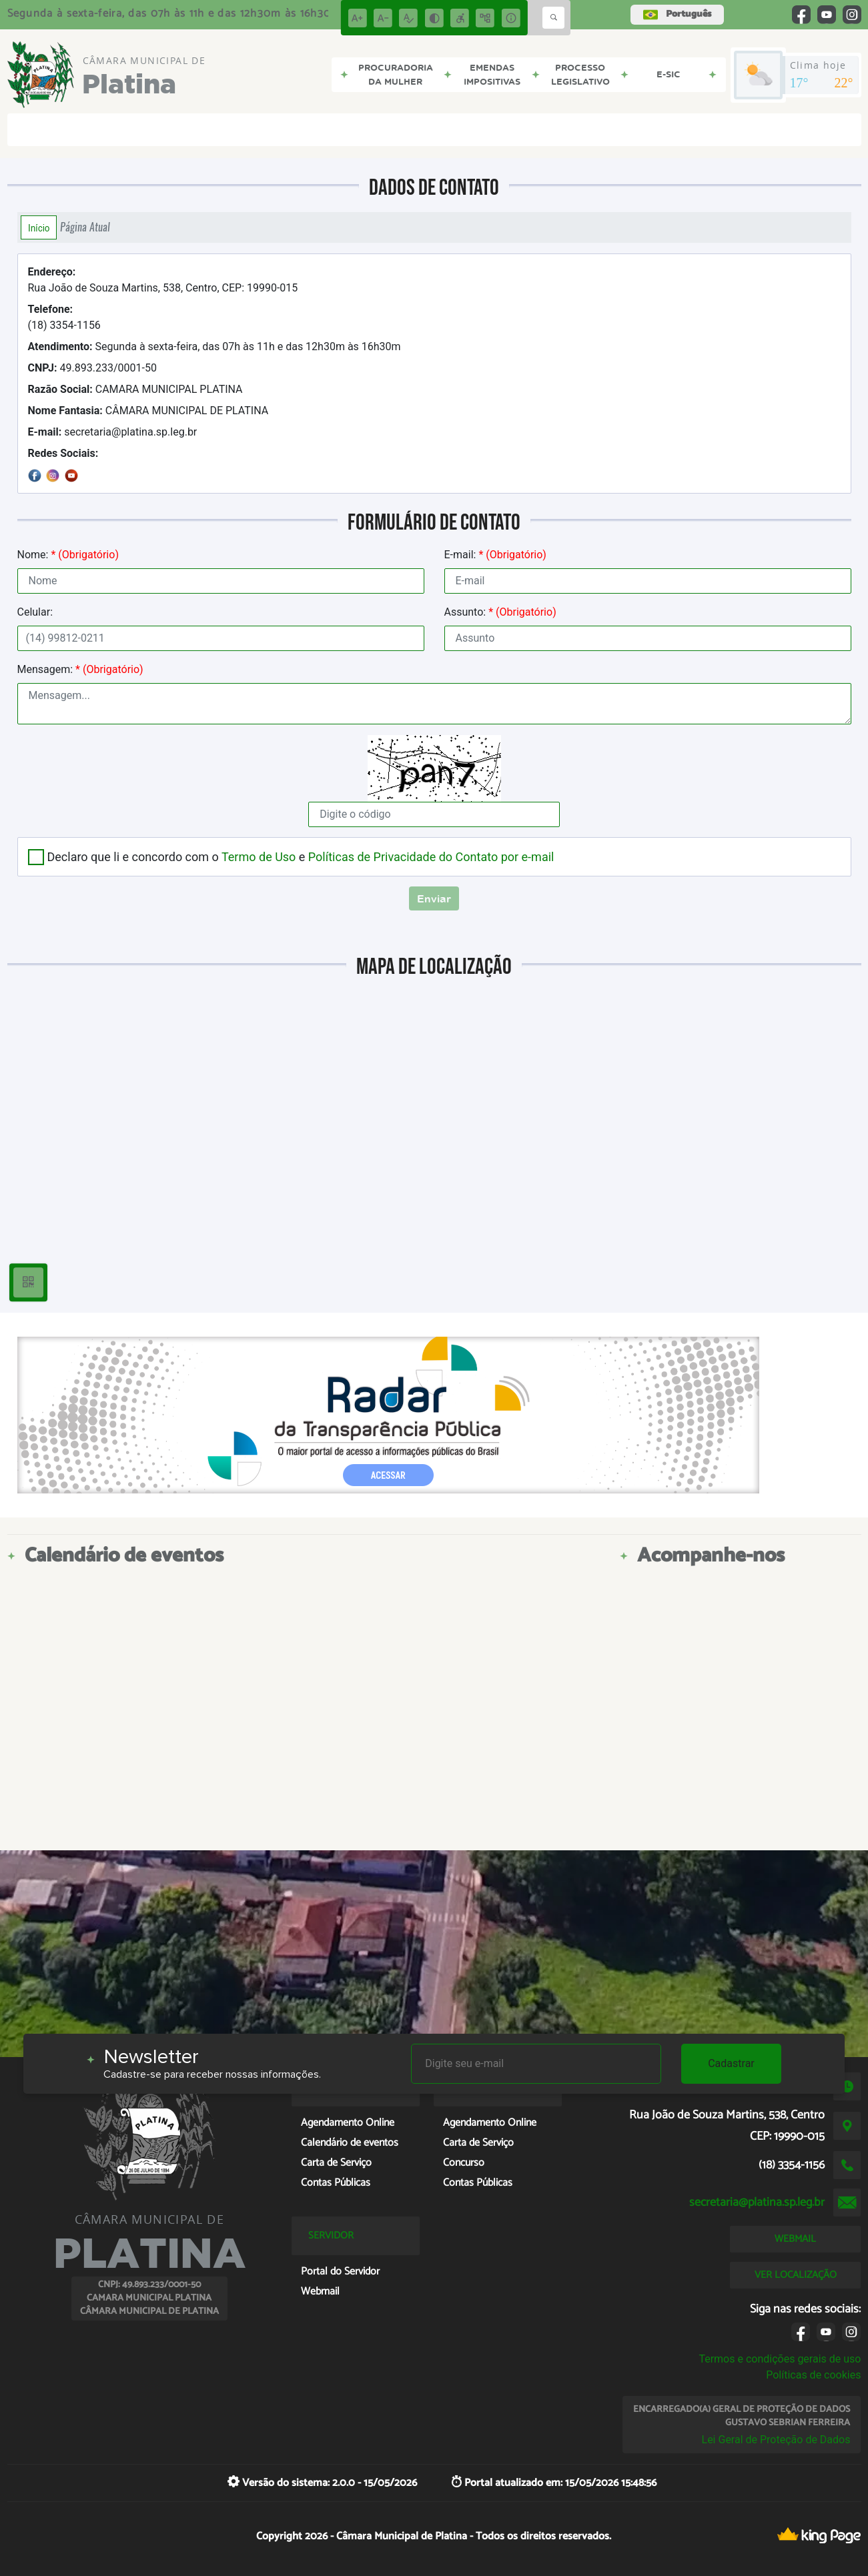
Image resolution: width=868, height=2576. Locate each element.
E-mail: (495, 554)
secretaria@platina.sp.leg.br (112, 432)
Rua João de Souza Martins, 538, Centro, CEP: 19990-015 (163, 279)
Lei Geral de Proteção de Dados (776, 2439)
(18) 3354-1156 (64, 317)
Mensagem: (80, 669)
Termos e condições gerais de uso (780, 2359)
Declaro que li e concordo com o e (300, 857)
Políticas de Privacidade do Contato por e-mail (431, 857)
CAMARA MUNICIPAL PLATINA (135, 389)
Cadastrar (731, 2063)
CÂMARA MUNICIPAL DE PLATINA (148, 410)
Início (38, 227)
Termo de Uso (259, 857)
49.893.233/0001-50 (92, 368)
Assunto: (500, 612)
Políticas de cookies (813, 2375)
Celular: (35, 612)
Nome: (68, 554)
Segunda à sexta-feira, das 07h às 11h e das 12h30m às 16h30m (214, 346)
